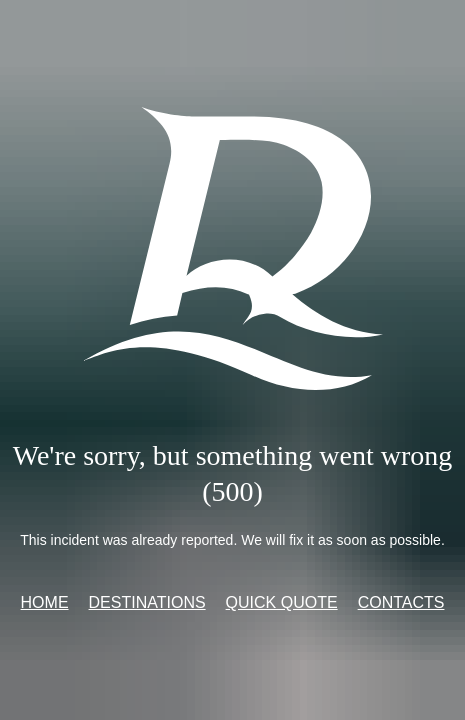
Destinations (147, 602)
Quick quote (282, 602)
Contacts (401, 602)
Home (45, 602)
